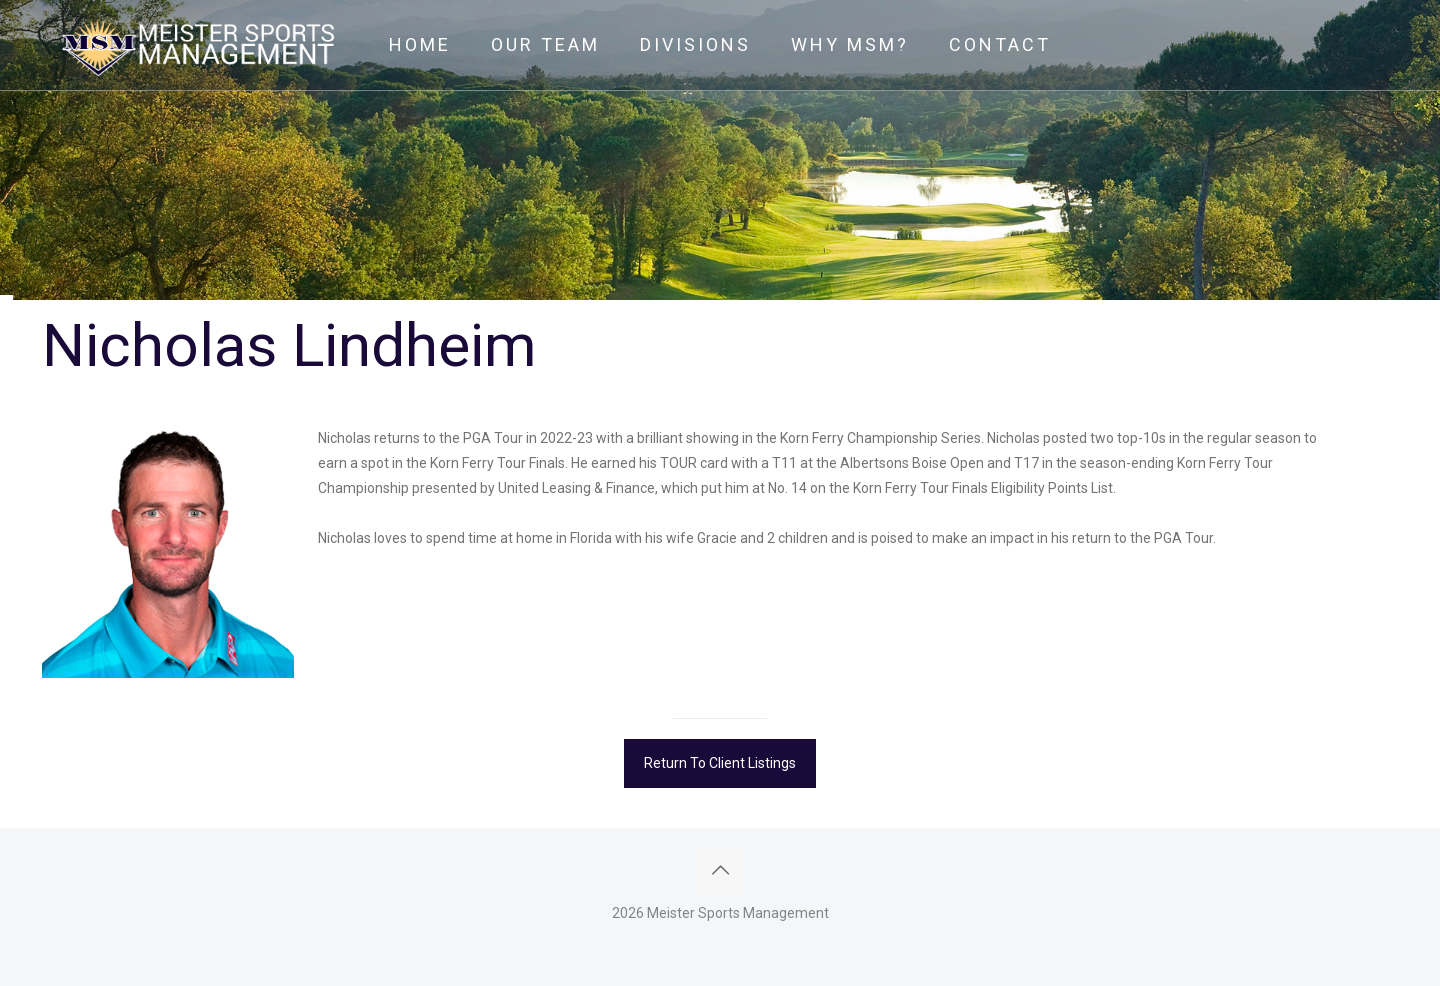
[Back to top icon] (720, 870)
